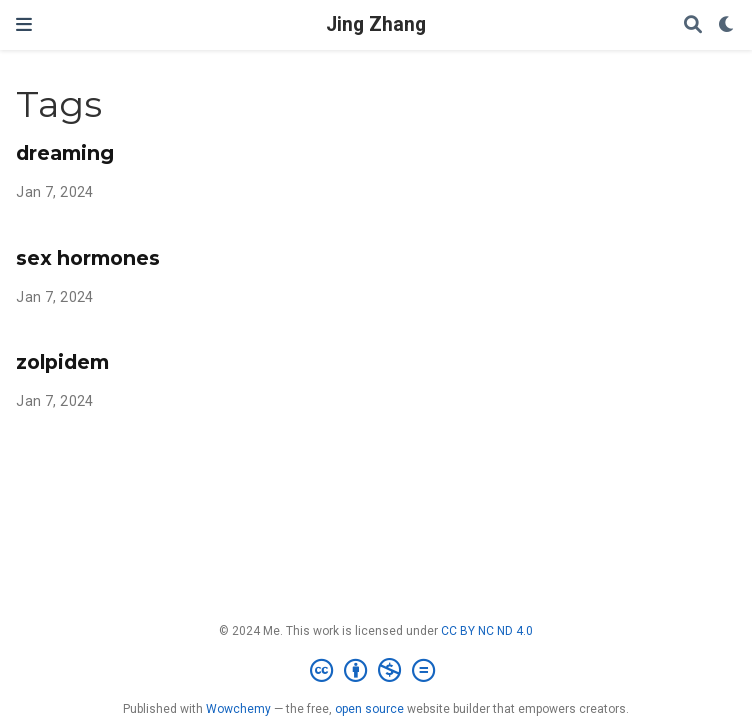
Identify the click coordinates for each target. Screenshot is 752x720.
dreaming (65, 153)
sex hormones (88, 258)
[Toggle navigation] (24, 24)
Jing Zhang (376, 24)
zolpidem (62, 362)
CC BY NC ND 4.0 (487, 631)
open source (369, 709)
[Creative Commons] (376, 671)
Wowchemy (238, 709)
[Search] (693, 25)
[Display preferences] (727, 25)
